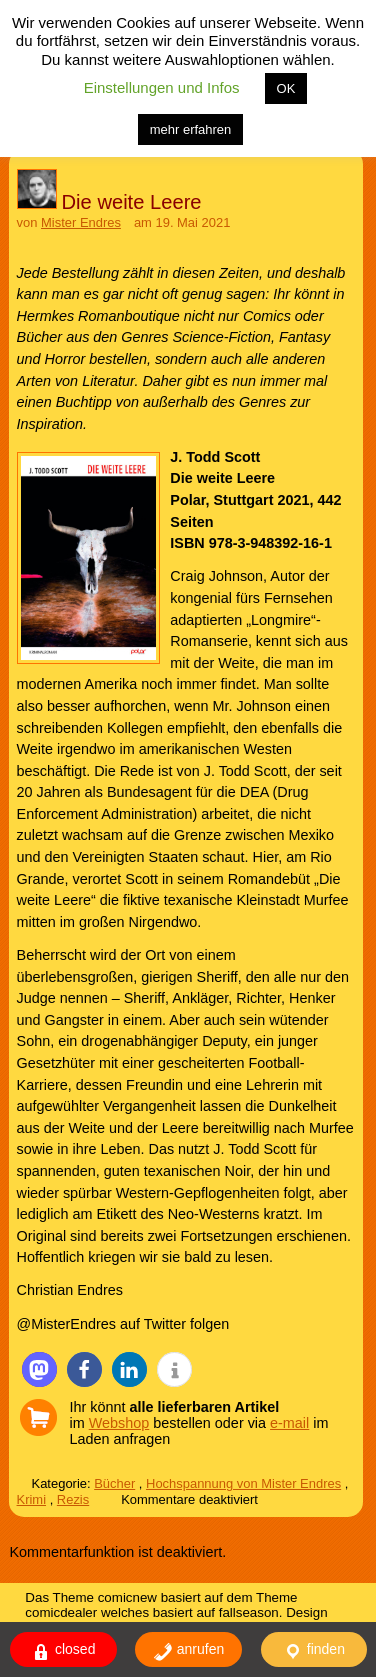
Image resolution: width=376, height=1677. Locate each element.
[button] (39, 1369)
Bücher (114, 1483)
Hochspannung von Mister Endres (243, 1483)
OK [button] (286, 88)
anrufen (188, 1651)
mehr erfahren (191, 129)
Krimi (32, 1499)
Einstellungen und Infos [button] (162, 87)
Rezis (73, 1499)
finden (314, 1651)
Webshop (119, 1423)
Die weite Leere (132, 202)
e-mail (289, 1423)
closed (63, 1651)
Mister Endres (81, 222)
